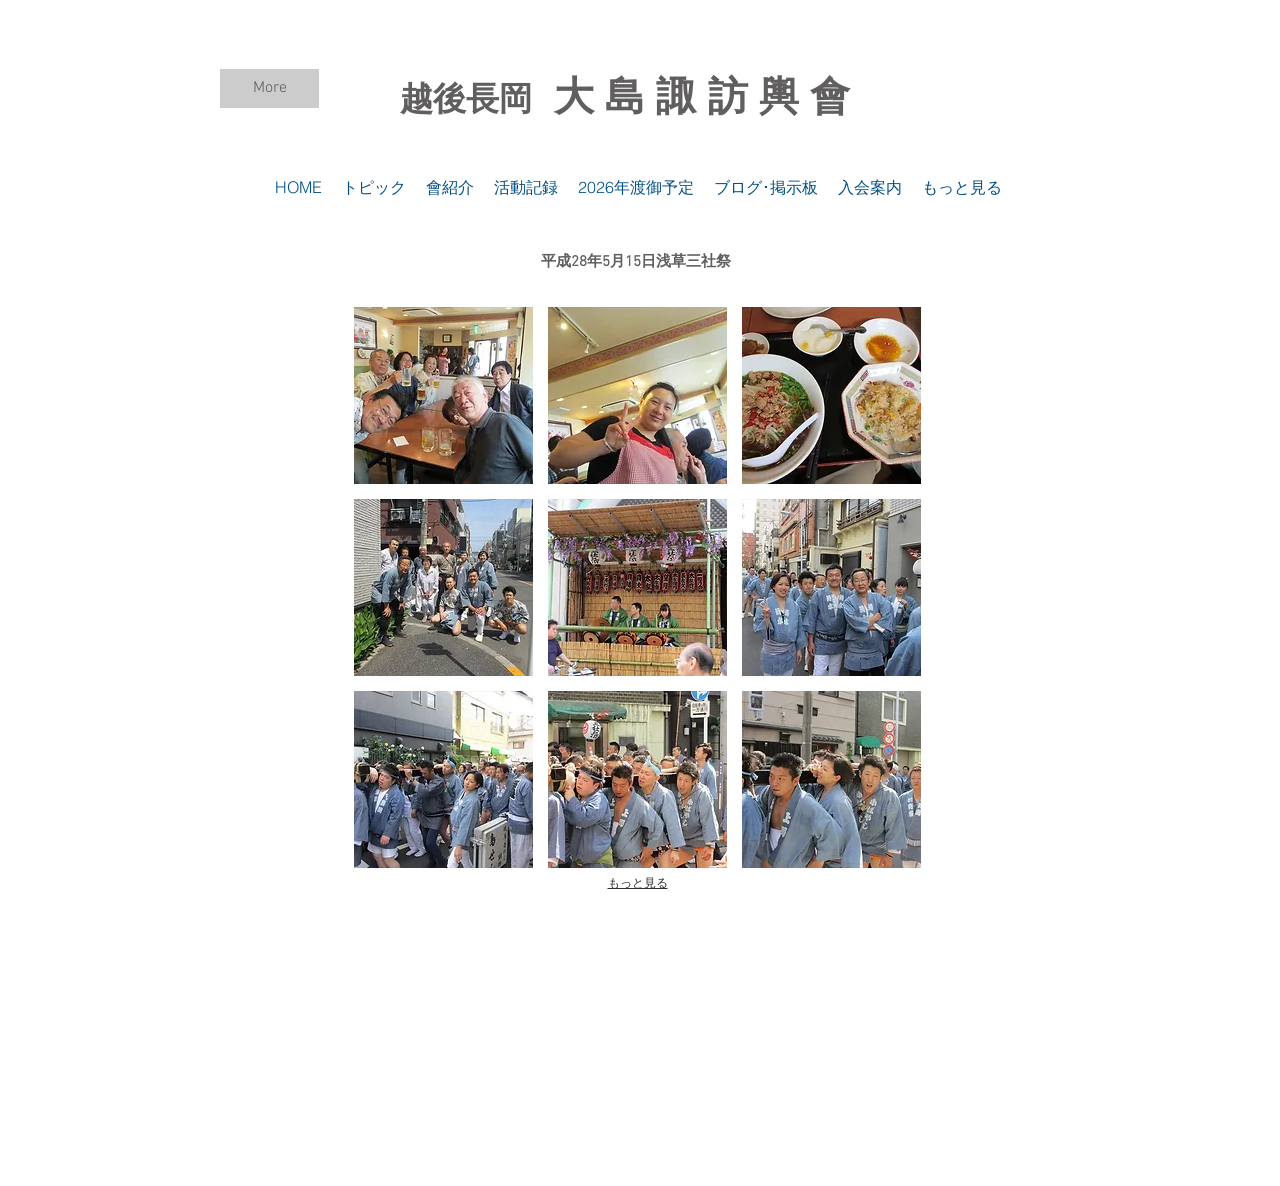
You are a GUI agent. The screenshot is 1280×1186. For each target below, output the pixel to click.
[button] (443, 395)
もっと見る (638, 883)
